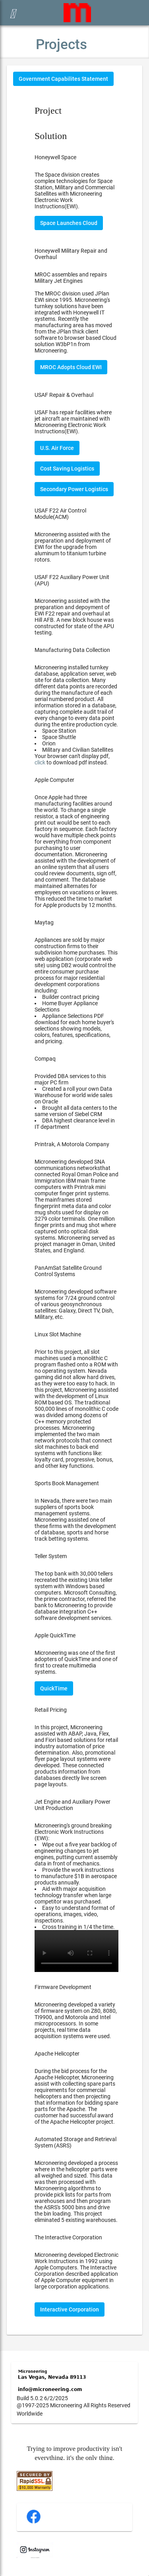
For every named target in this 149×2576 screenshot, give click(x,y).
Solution (51, 136)
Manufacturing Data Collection (72, 650)
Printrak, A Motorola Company (72, 1144)
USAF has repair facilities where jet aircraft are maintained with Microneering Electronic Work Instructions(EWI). (73, 421)
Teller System (51, 1556)
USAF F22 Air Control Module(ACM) (60, 513)
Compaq (45, 1059)
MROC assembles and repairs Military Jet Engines (71, 277)
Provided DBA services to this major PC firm (76, 1101)
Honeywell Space (55, 157)
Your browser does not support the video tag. (76, 1951)
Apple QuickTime (55, 1635)
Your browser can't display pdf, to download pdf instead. (72, 759)
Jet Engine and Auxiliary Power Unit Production (72, 1805)
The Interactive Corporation (68, 2237)
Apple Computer (54, 780)
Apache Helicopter (57, 2053)
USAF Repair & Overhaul (64, 395)
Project (48, 110)
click (40, 762)
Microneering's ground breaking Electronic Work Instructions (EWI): (76, 1897)
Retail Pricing (51, 1710)
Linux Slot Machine (58, 1334)
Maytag (44, 922)
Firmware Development (63, 1987)
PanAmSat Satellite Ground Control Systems (68, 1271)
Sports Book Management (67, 1483)
